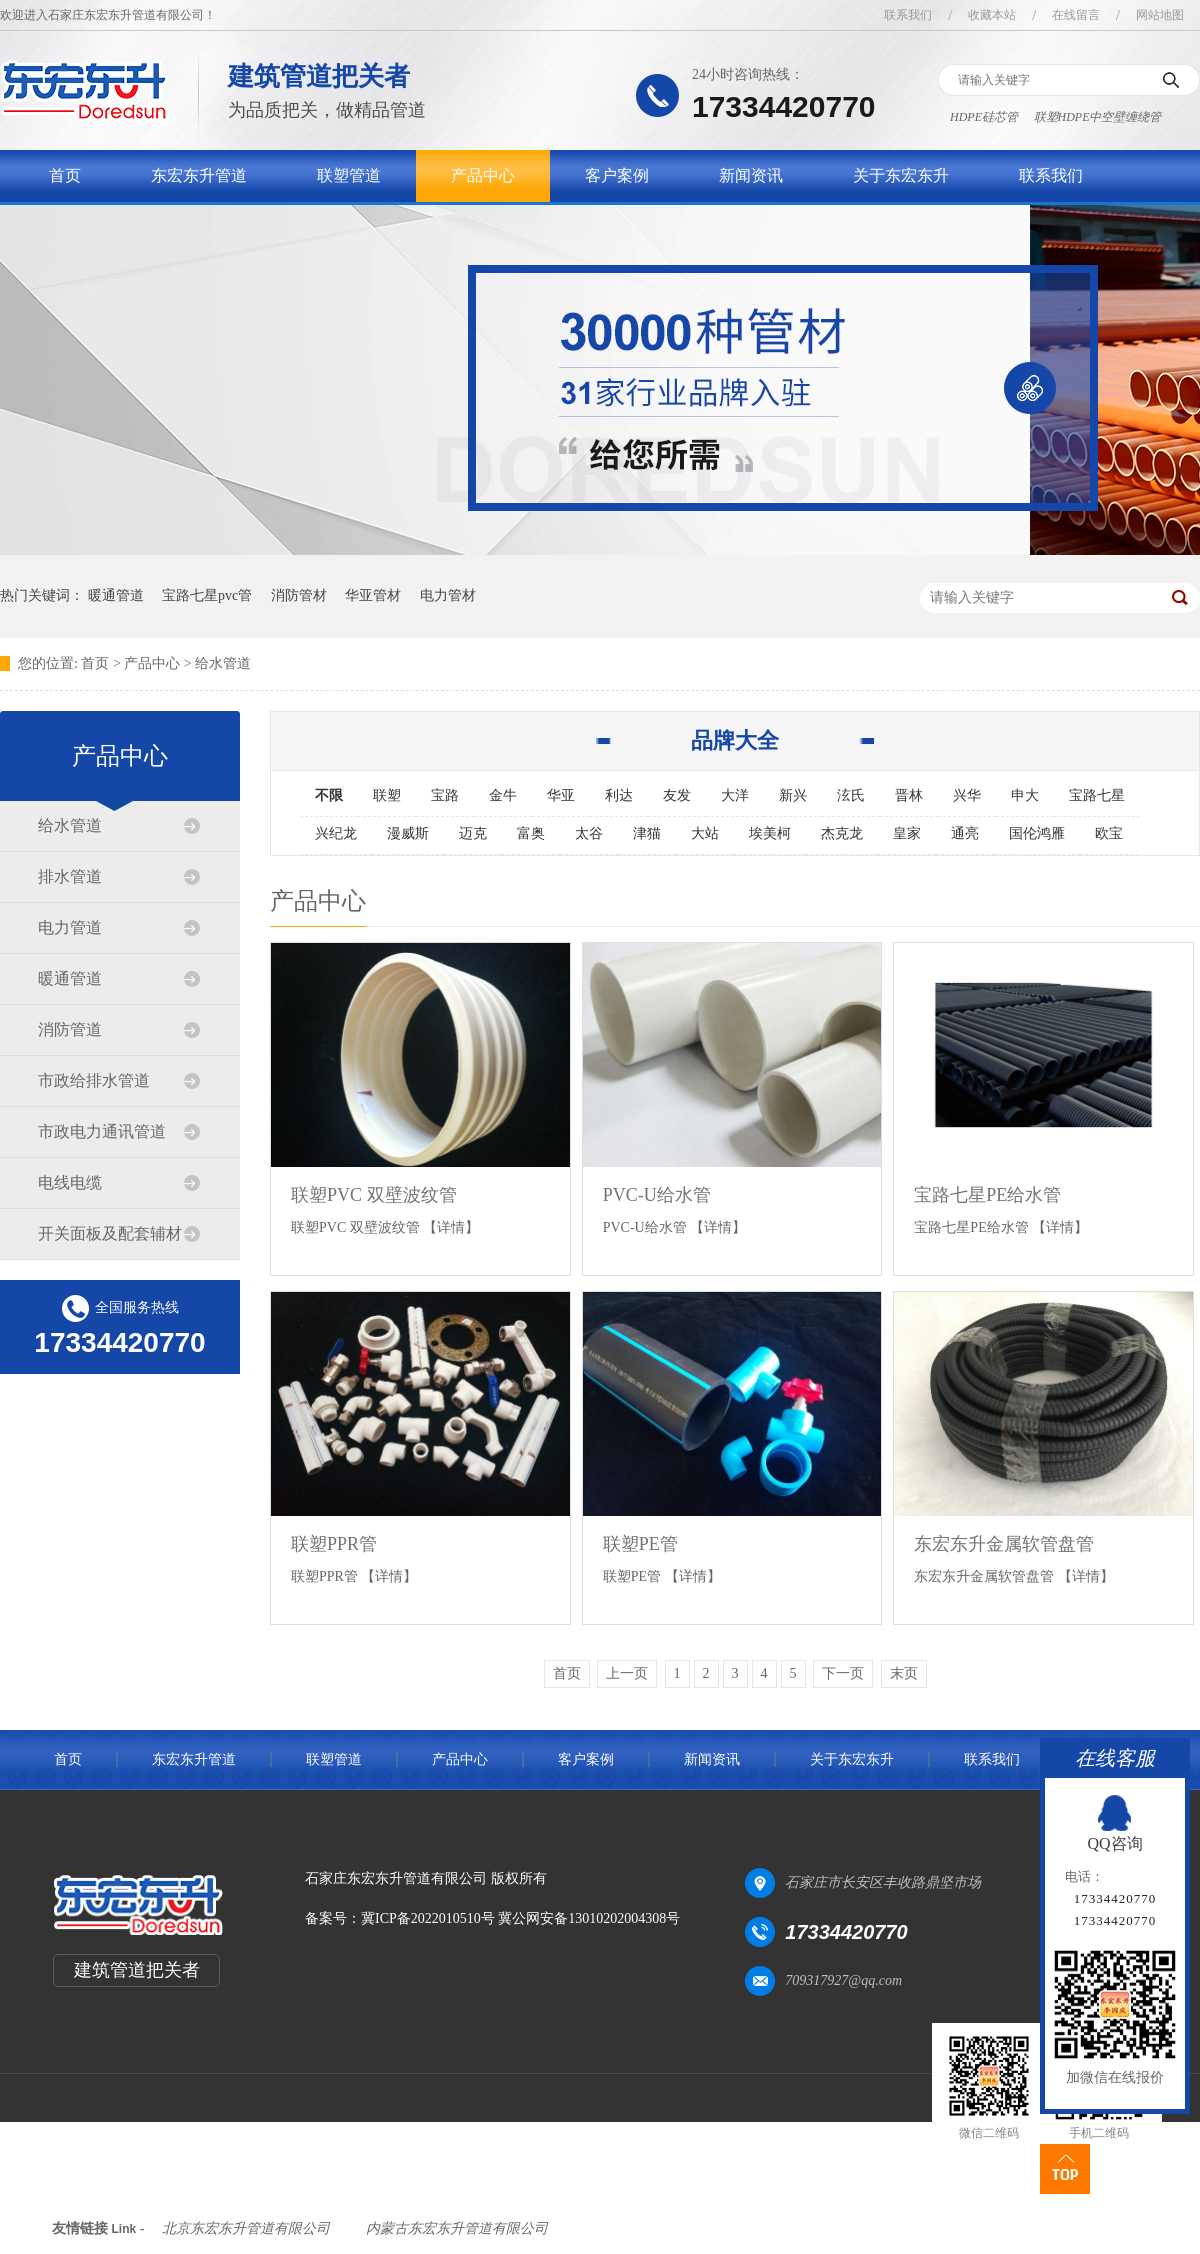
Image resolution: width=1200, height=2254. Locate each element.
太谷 (589, 833)
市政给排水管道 (94, 1080)
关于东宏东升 (901, 175)
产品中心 (483, 175)
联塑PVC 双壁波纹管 (374, 1195)
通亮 (965, 833)
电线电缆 (70, 1182)
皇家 (907, 833)
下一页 (843, 1673)
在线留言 (1076, 15)
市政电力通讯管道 (102, 1131)
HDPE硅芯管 (984, 117)
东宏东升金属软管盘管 (1004, 1544)
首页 (65, 175)
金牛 (503, 795)
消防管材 (299, 595)
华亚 (561, 795)
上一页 (627, 1673)
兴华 (967, 795)
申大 (1025, 795)
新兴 (793, 795)
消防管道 (70, 1029)
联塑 (387, 795)
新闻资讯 (751, 175)
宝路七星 (1097, 795)
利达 (619, 795)
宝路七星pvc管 (207, 595)
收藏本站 (992, 15)
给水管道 (223, 663)
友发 (677, 795)
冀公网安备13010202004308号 (589, 1918)
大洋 (735, 795)
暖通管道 (116, 595)
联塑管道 (349, 175)
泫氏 (851, 795)
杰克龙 (842, 833)
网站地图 (1160, 15)
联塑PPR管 (334, 1544)
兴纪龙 (336, 833)
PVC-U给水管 (657, 1195)
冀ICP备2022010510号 (428, 1918)
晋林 (909, 795)
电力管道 (70, 927)
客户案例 (617, 175)
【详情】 (451, 1227)
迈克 (473, 833)
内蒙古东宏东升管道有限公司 (457, 2228)
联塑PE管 (640, 1544)
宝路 (445, 795)
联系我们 (908, 15)
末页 (904, 1673)
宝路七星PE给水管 (987, 1195)
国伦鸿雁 (1037, 833)
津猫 (647, 833)
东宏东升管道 (199, 175)
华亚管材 (373, 595)
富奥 (531, 833)
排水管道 (70, 876)
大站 (705, 833)
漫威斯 (408, 833)
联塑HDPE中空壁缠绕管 (1098, 117)
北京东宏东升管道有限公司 (246, 2228)
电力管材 (448, 595)
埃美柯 (770, 833)
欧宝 (1109, 833)
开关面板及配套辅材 (110, 1233)
